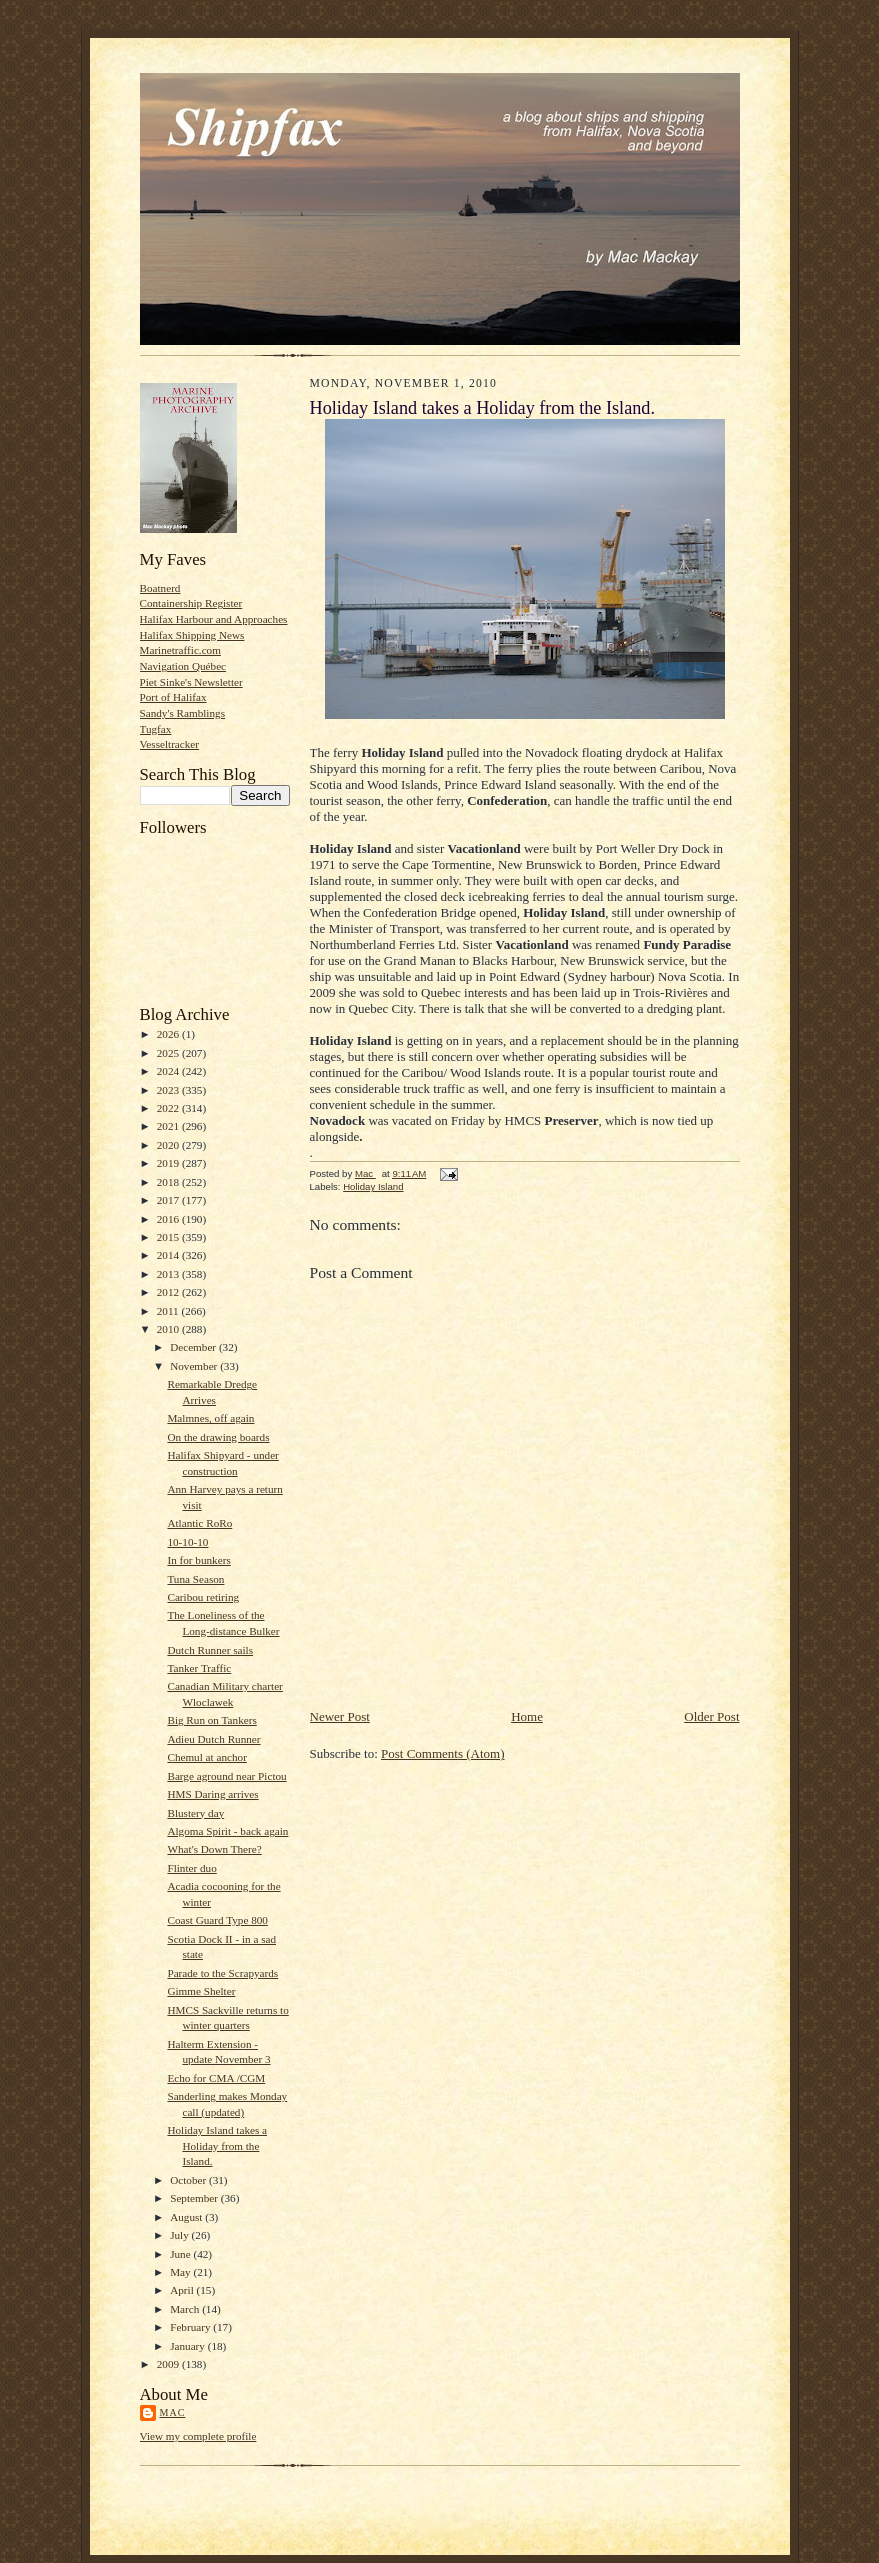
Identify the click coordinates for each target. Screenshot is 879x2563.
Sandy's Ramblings (183, 713)
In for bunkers (198, 1560)
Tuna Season (195, 1579)
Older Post (711, 1716)
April (183, 2290)
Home (527, 1716)
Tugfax (156, 729)
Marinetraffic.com (180, 650)
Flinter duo (191, 1868)
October (189, 2180)
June (181, 2254)
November (195, 1366)
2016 (169, 1219)
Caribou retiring (203, 1597)
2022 (169, 1108)
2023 (169, 1090)
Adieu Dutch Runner (213, 1739)
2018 (169, 1182)
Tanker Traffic (199, 1668)
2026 (169, 1034)
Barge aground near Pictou (226, 1776)
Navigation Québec (183, 666)
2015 (169, 1237)
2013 (169, 1274)
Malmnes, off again (210, 1418)
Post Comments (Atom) (443, 1753)
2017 (169, 1200)
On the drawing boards (218, 1437)
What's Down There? (214, 1849)
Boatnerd (160, 588)
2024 (169, 1071)
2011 (169, 1311)
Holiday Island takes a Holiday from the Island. (217, 2145)
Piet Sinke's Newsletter (191, 682)
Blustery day (195, 1813)
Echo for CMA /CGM (216, 2078)
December (194, 1347)
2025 (169, 1053)
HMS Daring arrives (212, 1794)
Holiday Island (373, 1186)
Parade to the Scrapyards (222, 1973)
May (181, 2272)
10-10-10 (187, 1542)
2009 (169, 2364)
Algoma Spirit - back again (227, 1831)
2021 (169, 1126)
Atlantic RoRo (199, 1523)
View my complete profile (198, 2436)
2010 (169, 1329)
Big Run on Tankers (211, 1720)
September (195, 2198)
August (187, 2217)
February (191, 2327)
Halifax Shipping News (192, 635)
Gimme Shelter (201, 1991)
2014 (169, 1255)
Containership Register (191, 603)
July (180, 2235)
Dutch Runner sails (210, 1650)
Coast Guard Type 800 (217, 1920)
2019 (169, 1163)
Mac (173, 2412)
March (186, 2309)
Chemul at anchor (206, 1757)
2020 (169, 1145)
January (189, 2346)
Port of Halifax (173, 697)
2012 (169, 1292)
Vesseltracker (170, 744)
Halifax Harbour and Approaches (214, 619)
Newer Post (340, 1716)
